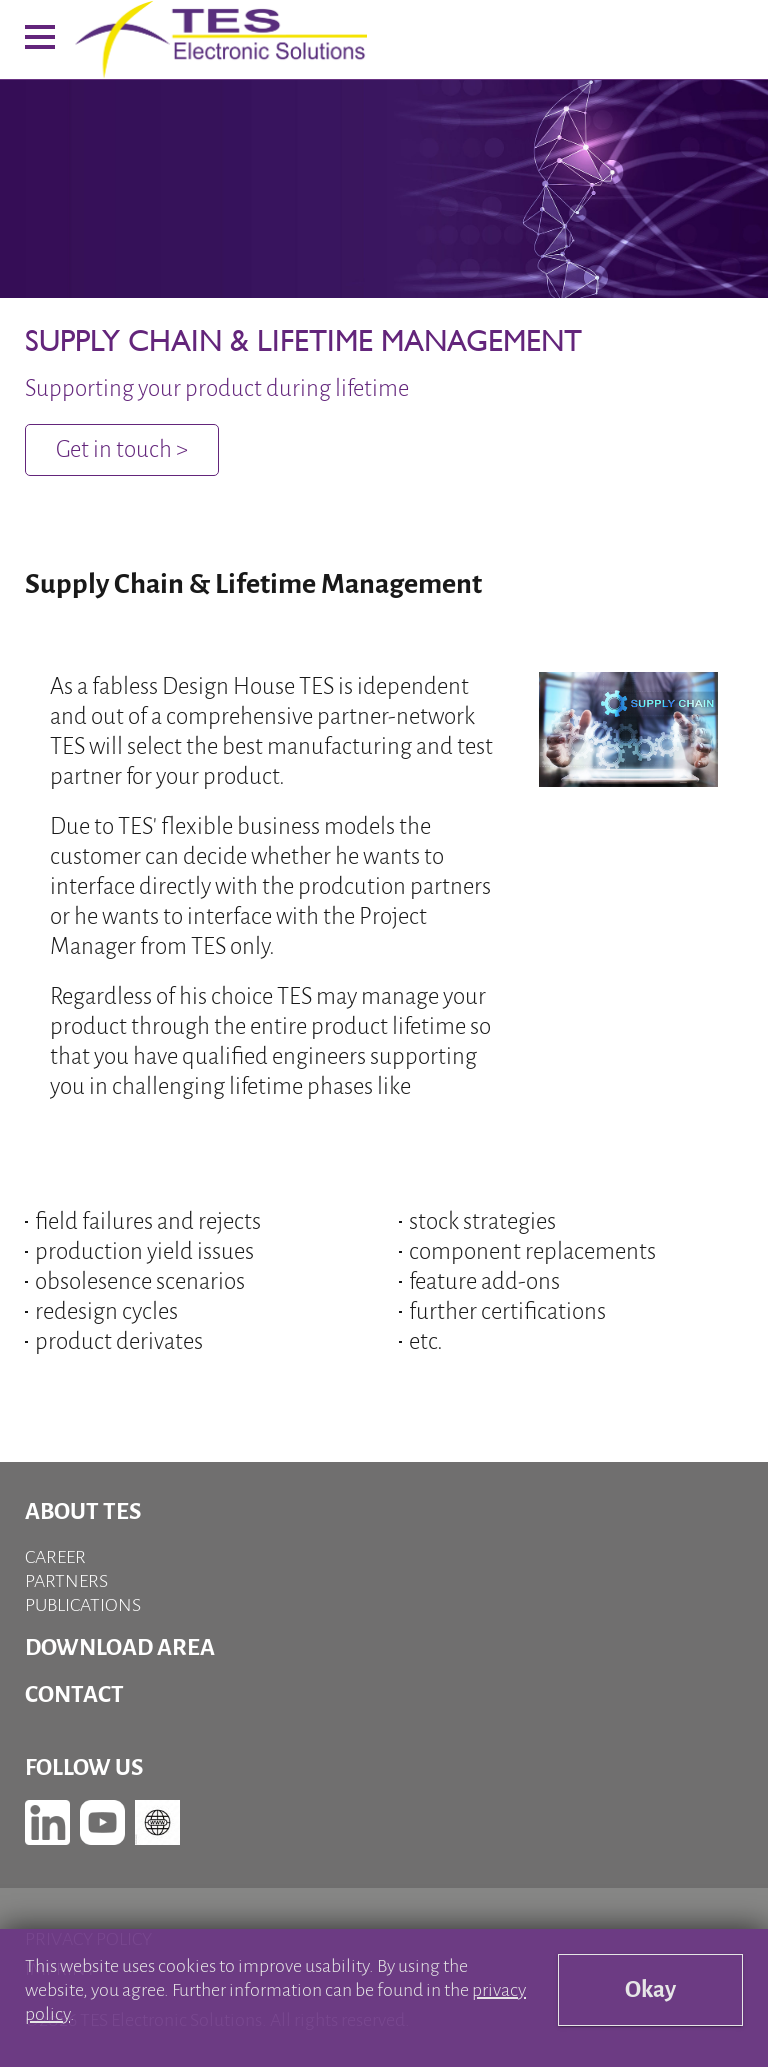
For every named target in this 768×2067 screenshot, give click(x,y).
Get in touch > (122, 449)
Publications (83, 1605)
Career (55, 1557)
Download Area (120, 1647)
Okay (650, 1989)
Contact (74, 1694)
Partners (66, 1581)
